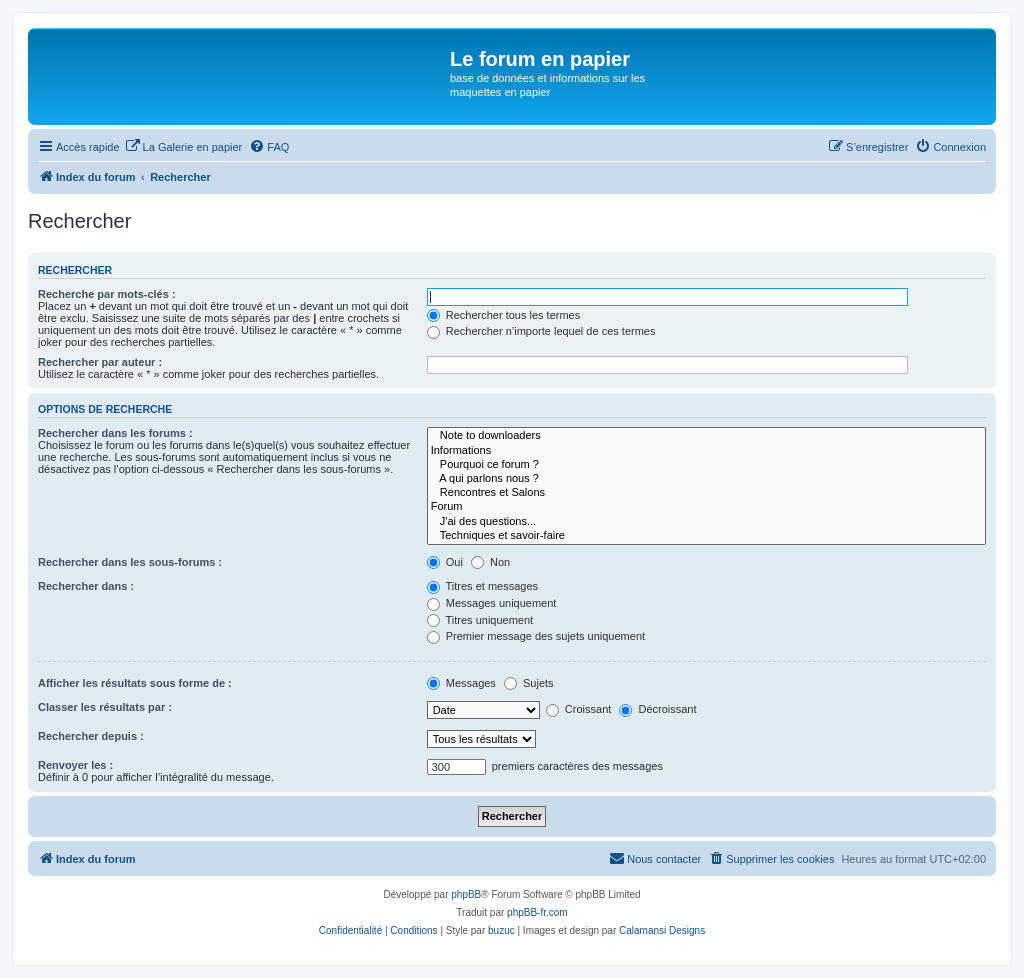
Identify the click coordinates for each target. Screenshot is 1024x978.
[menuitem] (184, 147)
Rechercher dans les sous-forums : (130, 562)
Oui (445, 562)
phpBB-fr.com (537, 912)
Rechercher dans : (86, 586)
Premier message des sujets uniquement (536, 636)
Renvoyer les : (75, 765)
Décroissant (657, 709)
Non (490, 562)
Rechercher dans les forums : (115, 433)
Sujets (529, 683)
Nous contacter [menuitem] (655, 858)
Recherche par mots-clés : (107, 294)
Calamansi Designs (662, 930)
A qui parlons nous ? (706, 479)
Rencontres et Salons (706, 493)
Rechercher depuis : (91, 736)
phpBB (466, 894)
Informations (706, 451)
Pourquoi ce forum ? (706, 465)
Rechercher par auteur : (100, 362)
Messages (461, 683)
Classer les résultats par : (105, 707)
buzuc (501, 930)
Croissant (579, 709)
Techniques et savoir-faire (706, 536)
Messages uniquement (492, 603)
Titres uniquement (480, 620)
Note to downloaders (706, 436)
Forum (706, 507)
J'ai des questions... (706, 522)
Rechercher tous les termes (504, 315)
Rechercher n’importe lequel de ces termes (541, 331)
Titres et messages (482, 586)
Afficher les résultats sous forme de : (135, 683)
